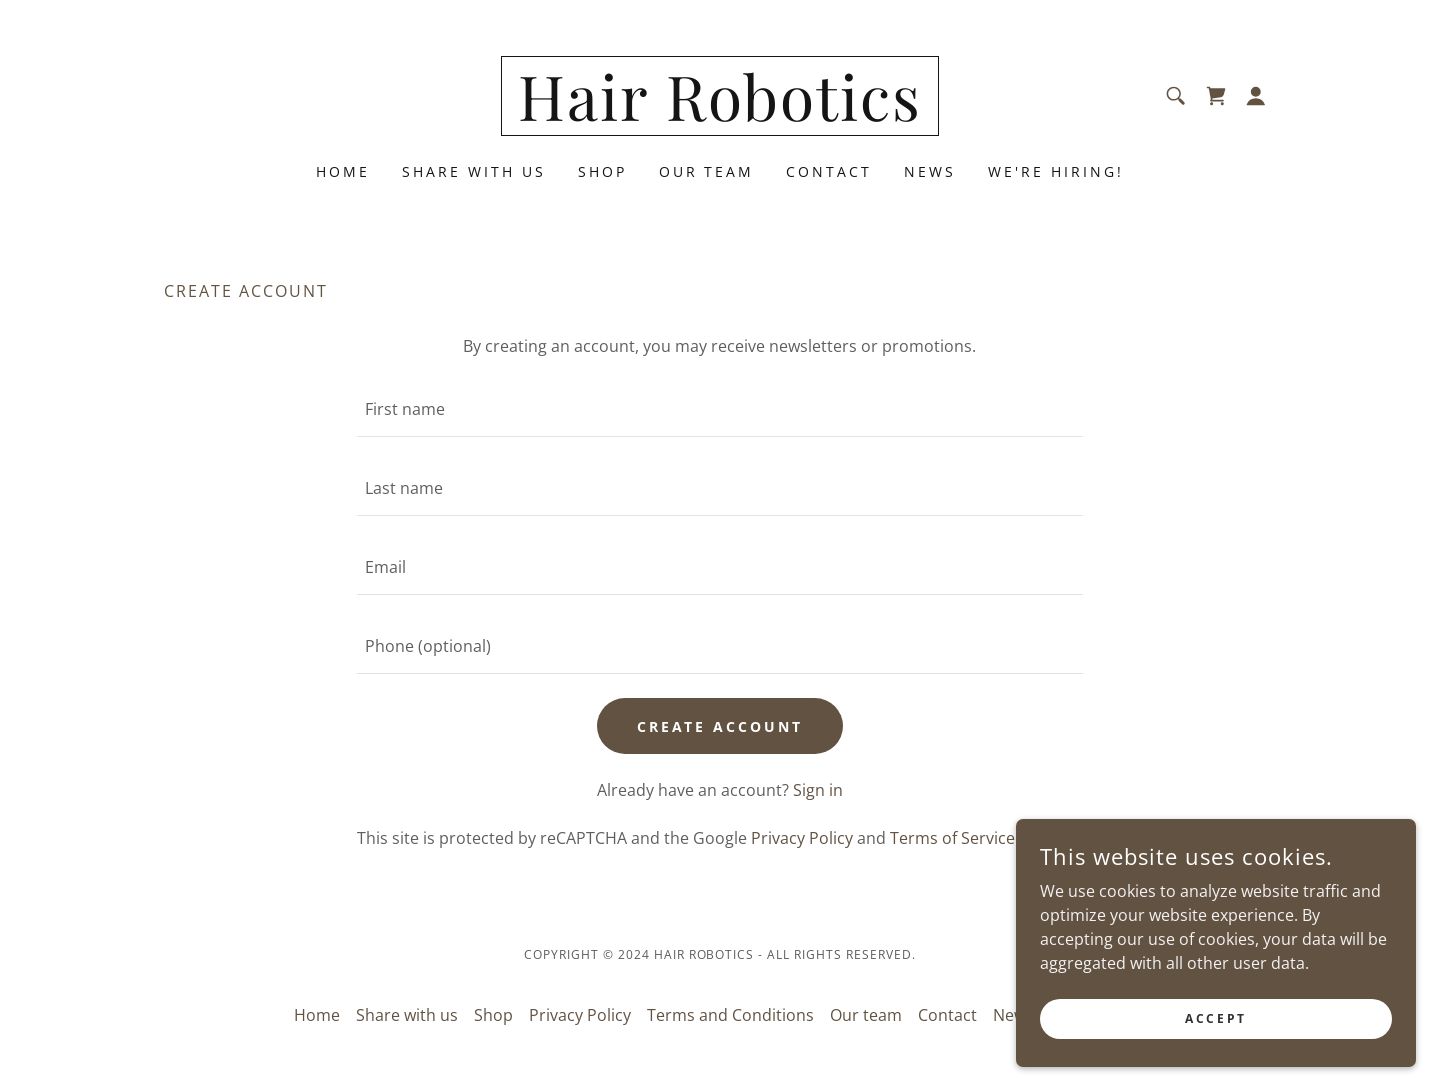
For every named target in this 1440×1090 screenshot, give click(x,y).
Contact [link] (829, 171)
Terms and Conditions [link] (730, 1015)
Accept (1215, 1018)
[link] (720, 115)
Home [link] (343, 171)
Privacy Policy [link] (802, 838)
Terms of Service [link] (952, 838)
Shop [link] (602, 171)
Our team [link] (707, 171)
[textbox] (719, 409)
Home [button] (317, 1015)
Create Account (720, 726)
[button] (1256, 96)
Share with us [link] (474, 171)
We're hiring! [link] (1056, 171)
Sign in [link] (818, 790)
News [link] (930, 171)
